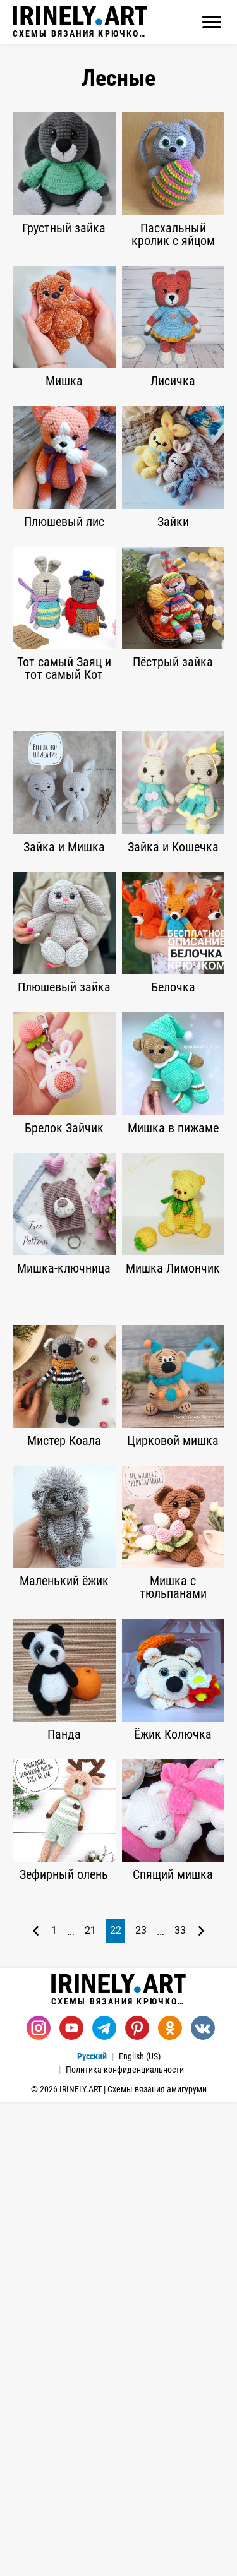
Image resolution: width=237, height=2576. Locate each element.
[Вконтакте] (203, 2501)
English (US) (140, 2530)
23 (141, 2404)
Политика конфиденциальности (125, 2543)
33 (180, 2404)
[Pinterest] (137, 2501)
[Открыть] (211, 22)
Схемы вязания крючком (80, 22)
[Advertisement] (118, 824)
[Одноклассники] (170, 2501)
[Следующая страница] (201, 2404)
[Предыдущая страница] (35, 2404)
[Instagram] (39, 2501)
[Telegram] (104, 2501)
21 (90, 2404)
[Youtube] (71, 2501)
